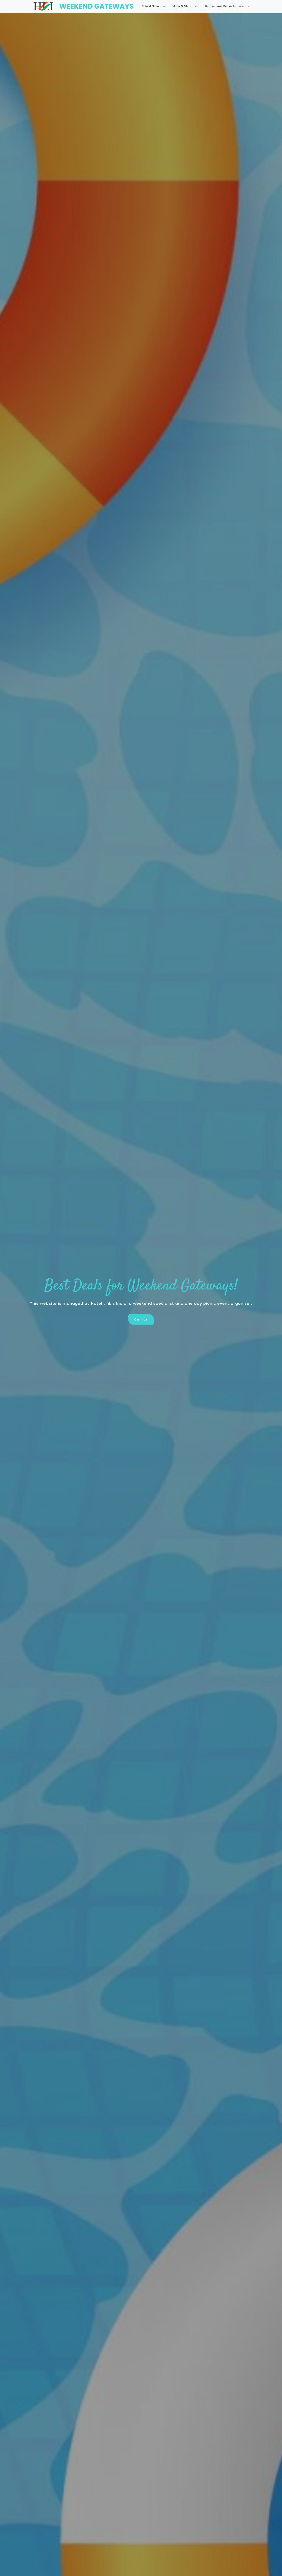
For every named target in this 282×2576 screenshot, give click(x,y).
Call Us (141, 1319)
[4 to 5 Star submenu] (196, 6)
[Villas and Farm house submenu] (248, 6)
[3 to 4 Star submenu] (164, 6)
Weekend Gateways (96, 6)
